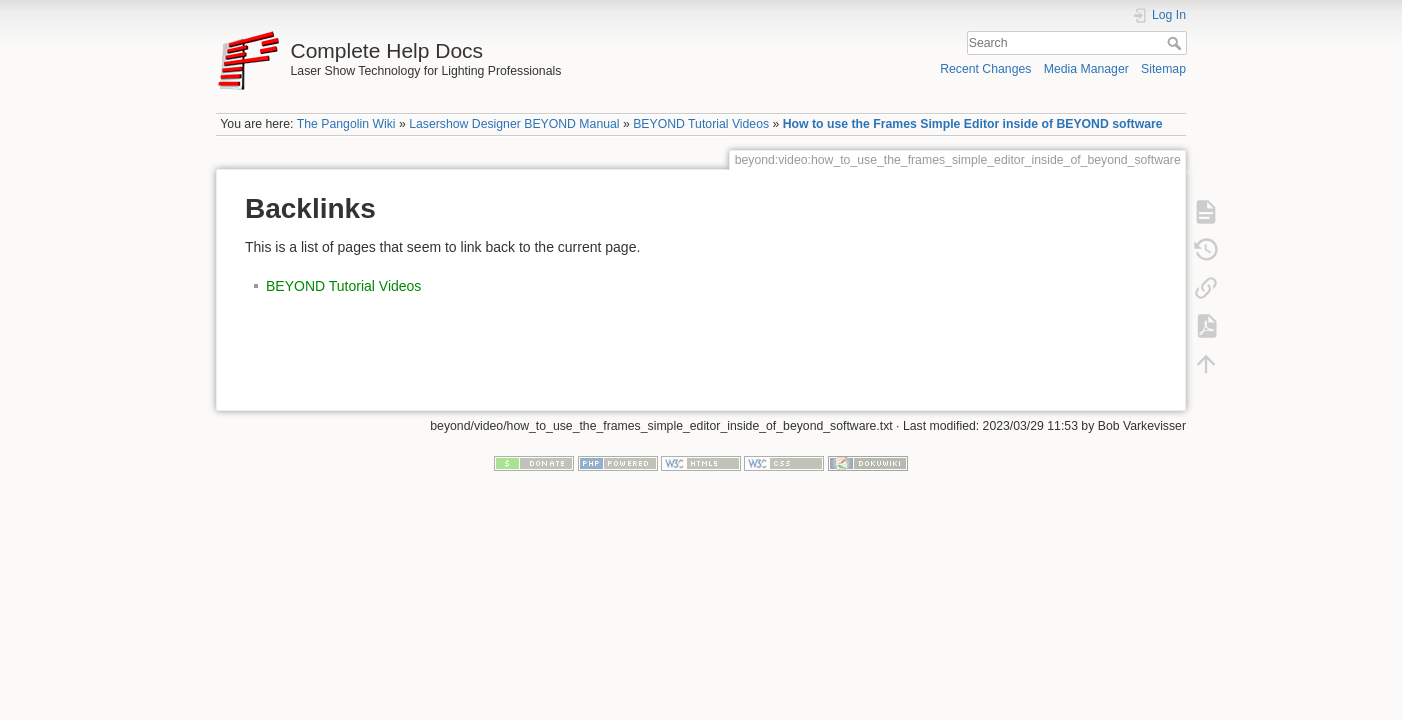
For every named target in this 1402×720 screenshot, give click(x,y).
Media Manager (1086, 69)
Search (1176, 43)
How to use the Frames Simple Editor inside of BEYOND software (973, 124)
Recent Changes (985, 69)
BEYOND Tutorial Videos (701, 124)
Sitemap (1163, 69)
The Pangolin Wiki (346, 124)
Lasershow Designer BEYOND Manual (514, 124)
